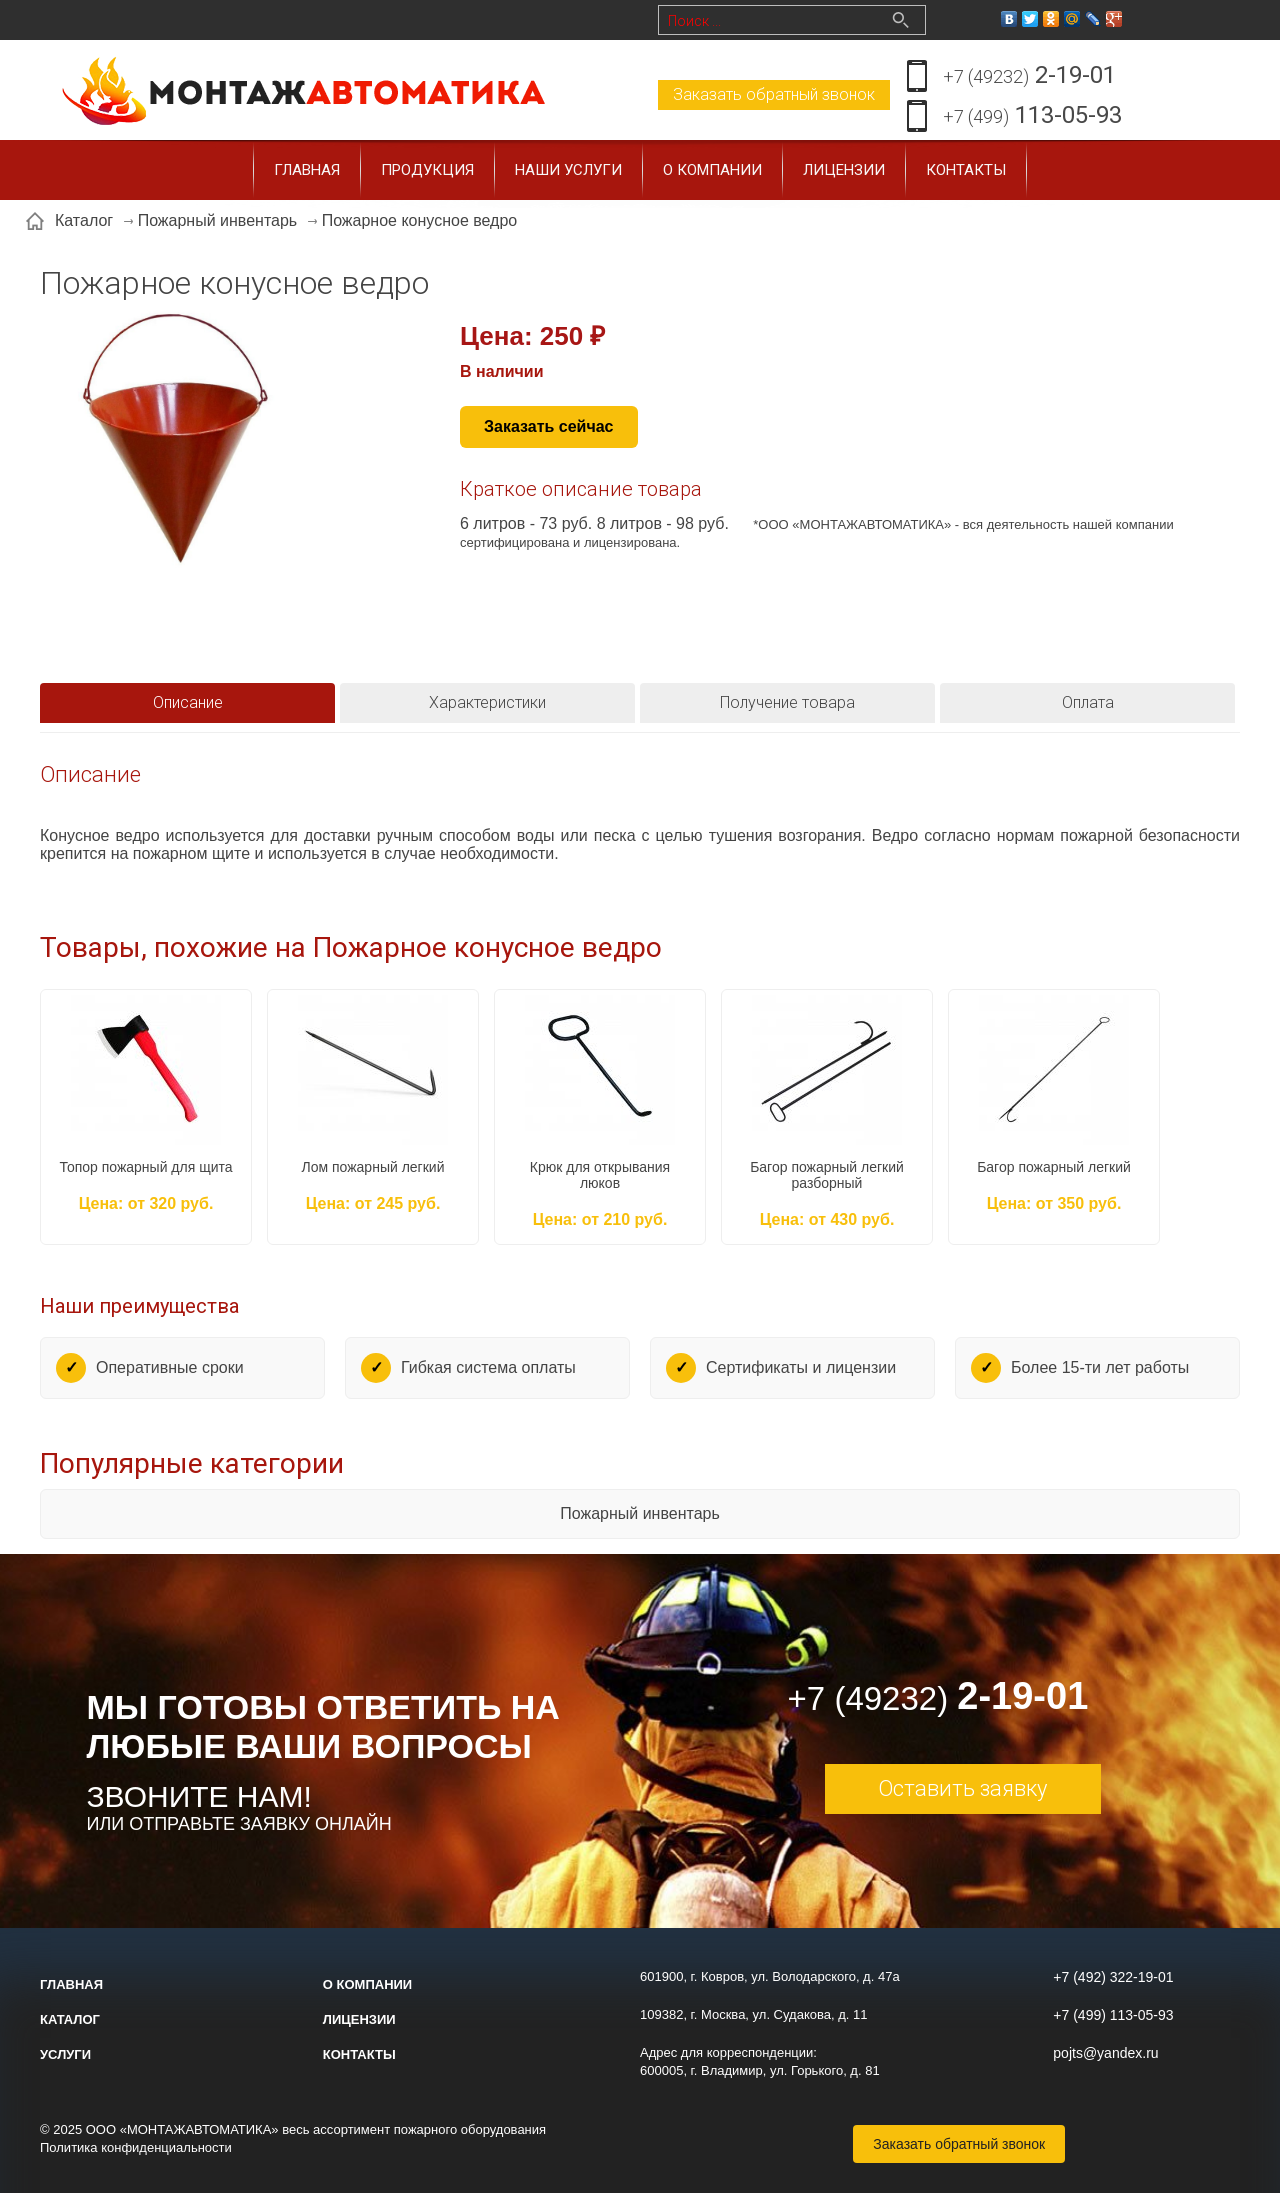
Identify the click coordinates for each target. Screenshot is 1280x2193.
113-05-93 (1032, 116)
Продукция (427, 170)
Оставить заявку (962, 1788)
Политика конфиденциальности (136, 2147)
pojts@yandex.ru (1105, 2053)
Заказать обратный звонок (774, 94)
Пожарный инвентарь (640, 1513)
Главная (307, 170)
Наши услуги (568, 170)
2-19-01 (1029, 76)
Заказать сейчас (549, 426)
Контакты (966, 170)
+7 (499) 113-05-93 (1113, 2015)
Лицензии (844, 170)
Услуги (65, 2054)
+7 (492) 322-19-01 (1113, 1977)
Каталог (70, 2019)
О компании (712, 170)
